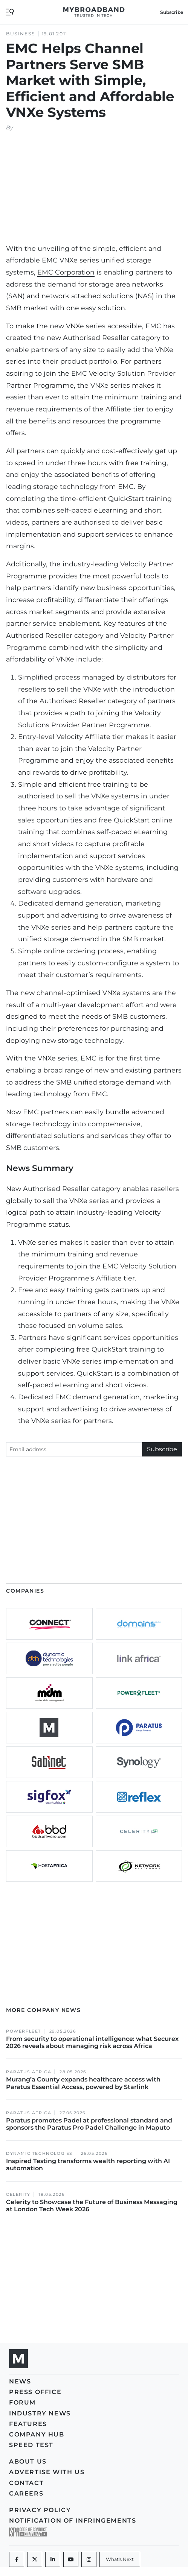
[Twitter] (34, 2559)
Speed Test (31, 2445)
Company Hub (36, 2434)
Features (28, 2423)
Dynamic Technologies (39, 2153)
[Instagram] (88, 2559)
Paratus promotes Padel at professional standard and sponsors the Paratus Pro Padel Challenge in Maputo (89, 2124)
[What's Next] (119, 2559)
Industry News (40, 2413)
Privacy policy (40, 2510)
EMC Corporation (66, 272)
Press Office (35, 2391)
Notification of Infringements (72, 2520)
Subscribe (171, 12)
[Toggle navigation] (10, 11)
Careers (26, 2493)
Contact (26, 2482)
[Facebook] (16, 2559)
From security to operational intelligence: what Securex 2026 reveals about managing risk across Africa (92, 2042)
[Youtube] (70, 2559)
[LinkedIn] (52, 2559)
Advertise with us (46, 2472)
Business (20, 33)
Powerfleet (23, 2031)
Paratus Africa (28, 2071)
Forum (22, 2402)
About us (28, 2461)
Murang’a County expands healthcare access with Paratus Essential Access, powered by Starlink (83, 2083)
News (20, 2381)
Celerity (18, 2194)
